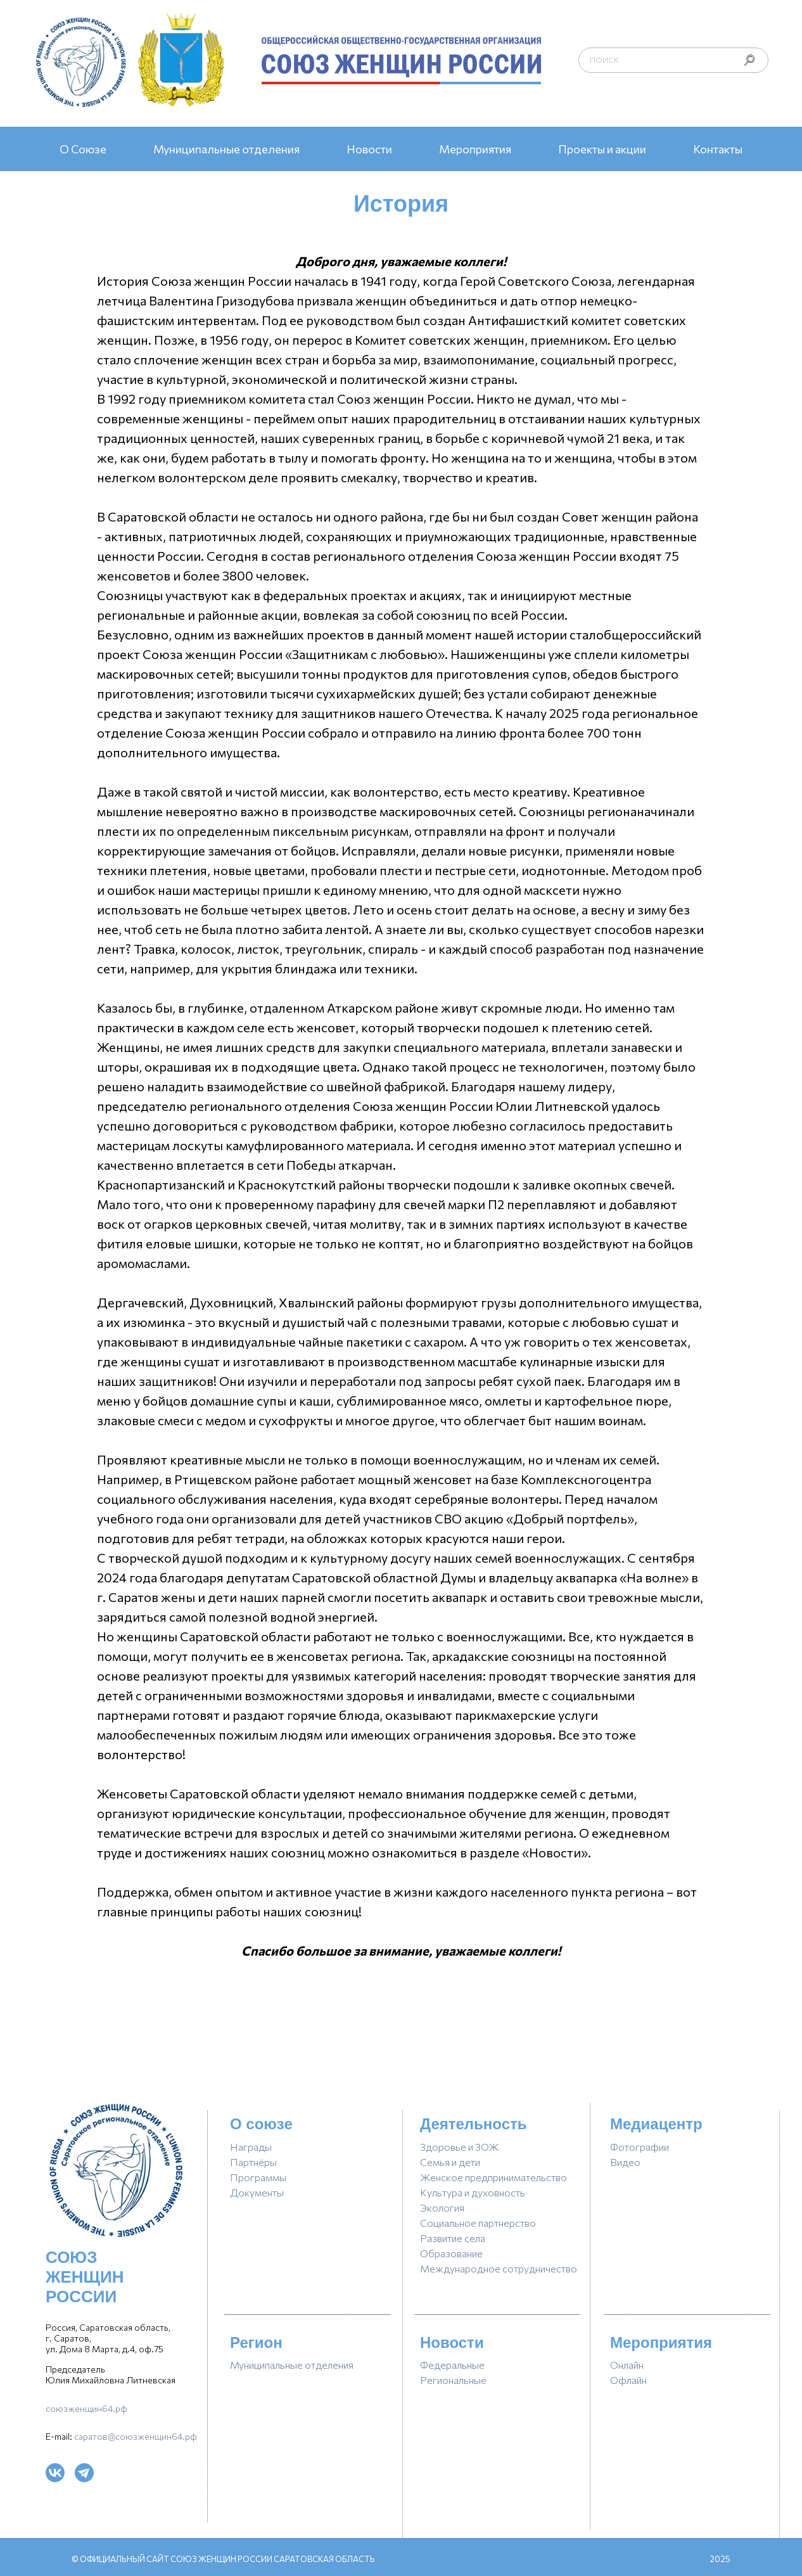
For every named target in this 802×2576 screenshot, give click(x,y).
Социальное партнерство (478, 2223)
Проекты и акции (602, 149)
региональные (453, 2380)
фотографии (639, 2147)
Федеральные (452, 2365)
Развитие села (452, 2238)
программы (258, 2177)
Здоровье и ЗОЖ (459, 2147)
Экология (442, 2207)
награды (251, 2147)
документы (257, 2192)
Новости (369, 149)
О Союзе (83, 149)
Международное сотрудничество (498, 2268)
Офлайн (628, 2380)
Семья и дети (450, 2162)
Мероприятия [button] (475, 149)
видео (625, 2162)
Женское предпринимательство (493, 2177)
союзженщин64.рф (86, 2408)
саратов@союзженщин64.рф (135, 2436)
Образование (451, 2253)
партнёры (253, 2162)
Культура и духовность (472, 2192)
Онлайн (627, 2365)
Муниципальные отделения (226, 149)
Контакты (717, 149)
